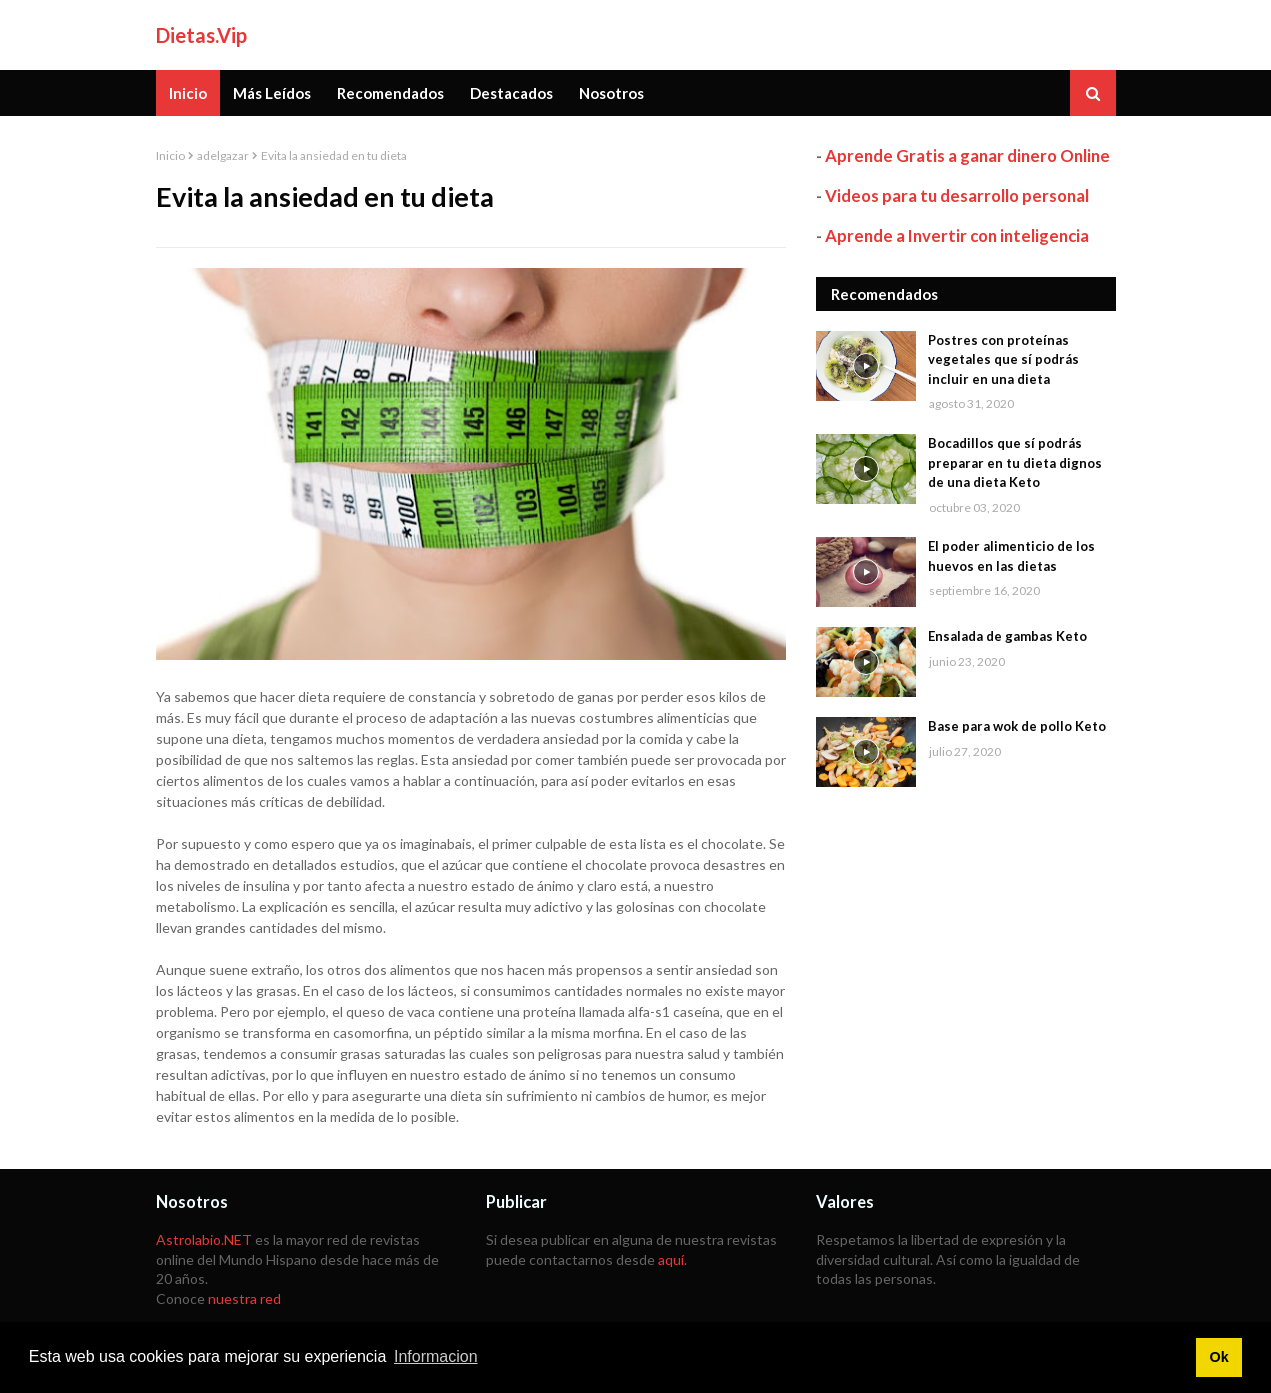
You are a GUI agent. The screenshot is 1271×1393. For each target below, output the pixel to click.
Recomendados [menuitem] (390, 93)
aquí (671, 1259)
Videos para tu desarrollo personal (957, 195)
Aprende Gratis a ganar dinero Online (967, 155)
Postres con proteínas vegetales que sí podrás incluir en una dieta (1003, 359)
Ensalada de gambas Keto (1007, 636)
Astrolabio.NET (204, 1239)
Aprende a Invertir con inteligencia (957, 235)
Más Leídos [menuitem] (272, 93)
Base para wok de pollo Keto (1017, 726)
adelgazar (223, 155)
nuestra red (244, 1298)
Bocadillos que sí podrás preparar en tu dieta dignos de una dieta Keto (1015, 462)
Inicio (170, 155)
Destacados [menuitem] (511, 93)
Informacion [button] (436, 1356)
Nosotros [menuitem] (611, 93)
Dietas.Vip (201, 35)
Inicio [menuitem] (188, 93)
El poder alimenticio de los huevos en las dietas (1011, 556)
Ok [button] (1218, 1357)
